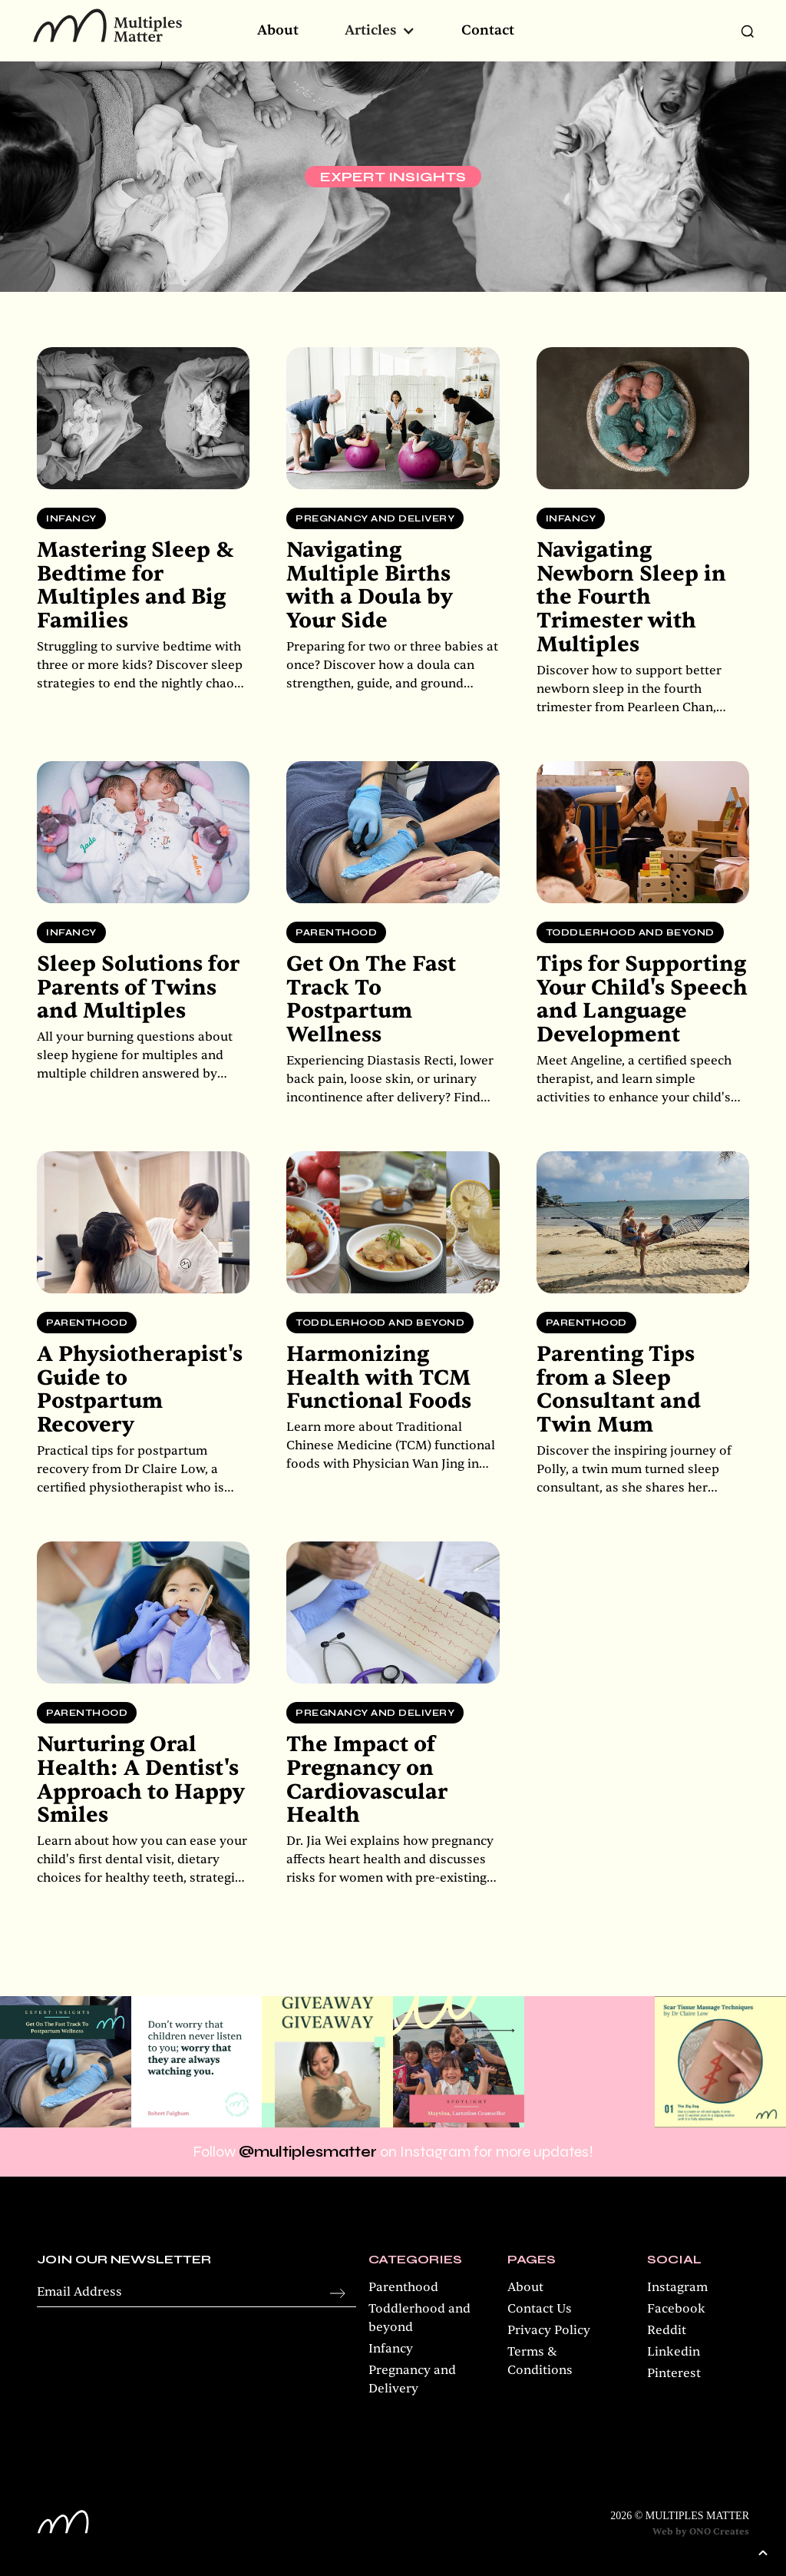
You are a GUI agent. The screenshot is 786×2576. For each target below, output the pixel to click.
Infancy (390, 2348)
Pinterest (674, 2373)
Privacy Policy (548, 2330)
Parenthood (403, 2287)
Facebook (676, 2308)
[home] (107, 25)
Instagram (677, 2287)
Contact (487, 30)
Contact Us (539, 2308)
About (278, 30)
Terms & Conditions (540, 2361)
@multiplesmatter (308, 2151)
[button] (380, 31)
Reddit (666, 2330)
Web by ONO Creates (700, 2531)
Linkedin (673, 2351)
